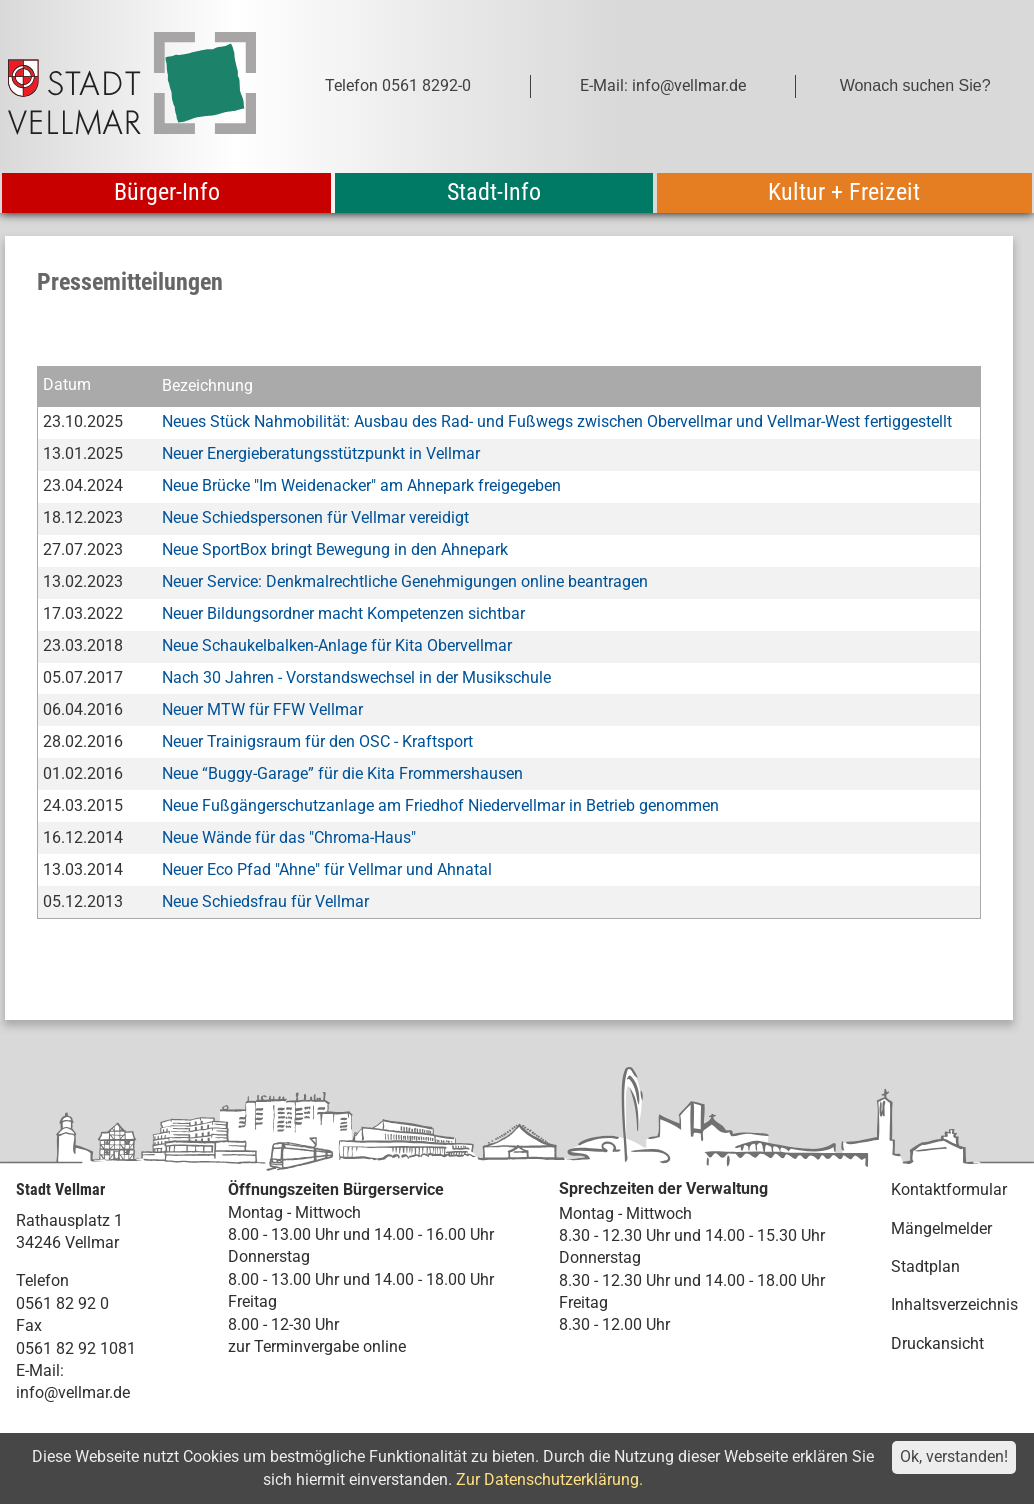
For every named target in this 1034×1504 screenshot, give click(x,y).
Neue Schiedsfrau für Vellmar (265, 901)
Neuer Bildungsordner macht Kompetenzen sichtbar (343, 613)
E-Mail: (40, 1370)
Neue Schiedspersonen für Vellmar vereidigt (315, 517)
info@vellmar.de (73, 1392)
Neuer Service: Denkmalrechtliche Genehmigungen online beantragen (405, 581)
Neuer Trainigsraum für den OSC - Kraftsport (317, 741)
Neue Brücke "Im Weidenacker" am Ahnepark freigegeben (361, 485)
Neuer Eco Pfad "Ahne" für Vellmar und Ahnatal (327, 869)
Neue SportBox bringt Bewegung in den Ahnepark (335, 549)
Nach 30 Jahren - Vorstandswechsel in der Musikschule (356, 677)
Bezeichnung (207, 385)
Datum (67, 385)
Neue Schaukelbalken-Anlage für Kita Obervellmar (337, 645)
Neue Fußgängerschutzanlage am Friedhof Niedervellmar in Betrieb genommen (440, 805)
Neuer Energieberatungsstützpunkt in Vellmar (321, 453)
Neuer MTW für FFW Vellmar (262, 709)
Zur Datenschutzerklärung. (549, 1479)
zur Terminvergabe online (317, 1346)
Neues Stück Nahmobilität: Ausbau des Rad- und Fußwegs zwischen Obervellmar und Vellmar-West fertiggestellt (557, 421)
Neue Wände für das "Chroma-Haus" (289, 837)
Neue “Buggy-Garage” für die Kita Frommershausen (342, 773)
